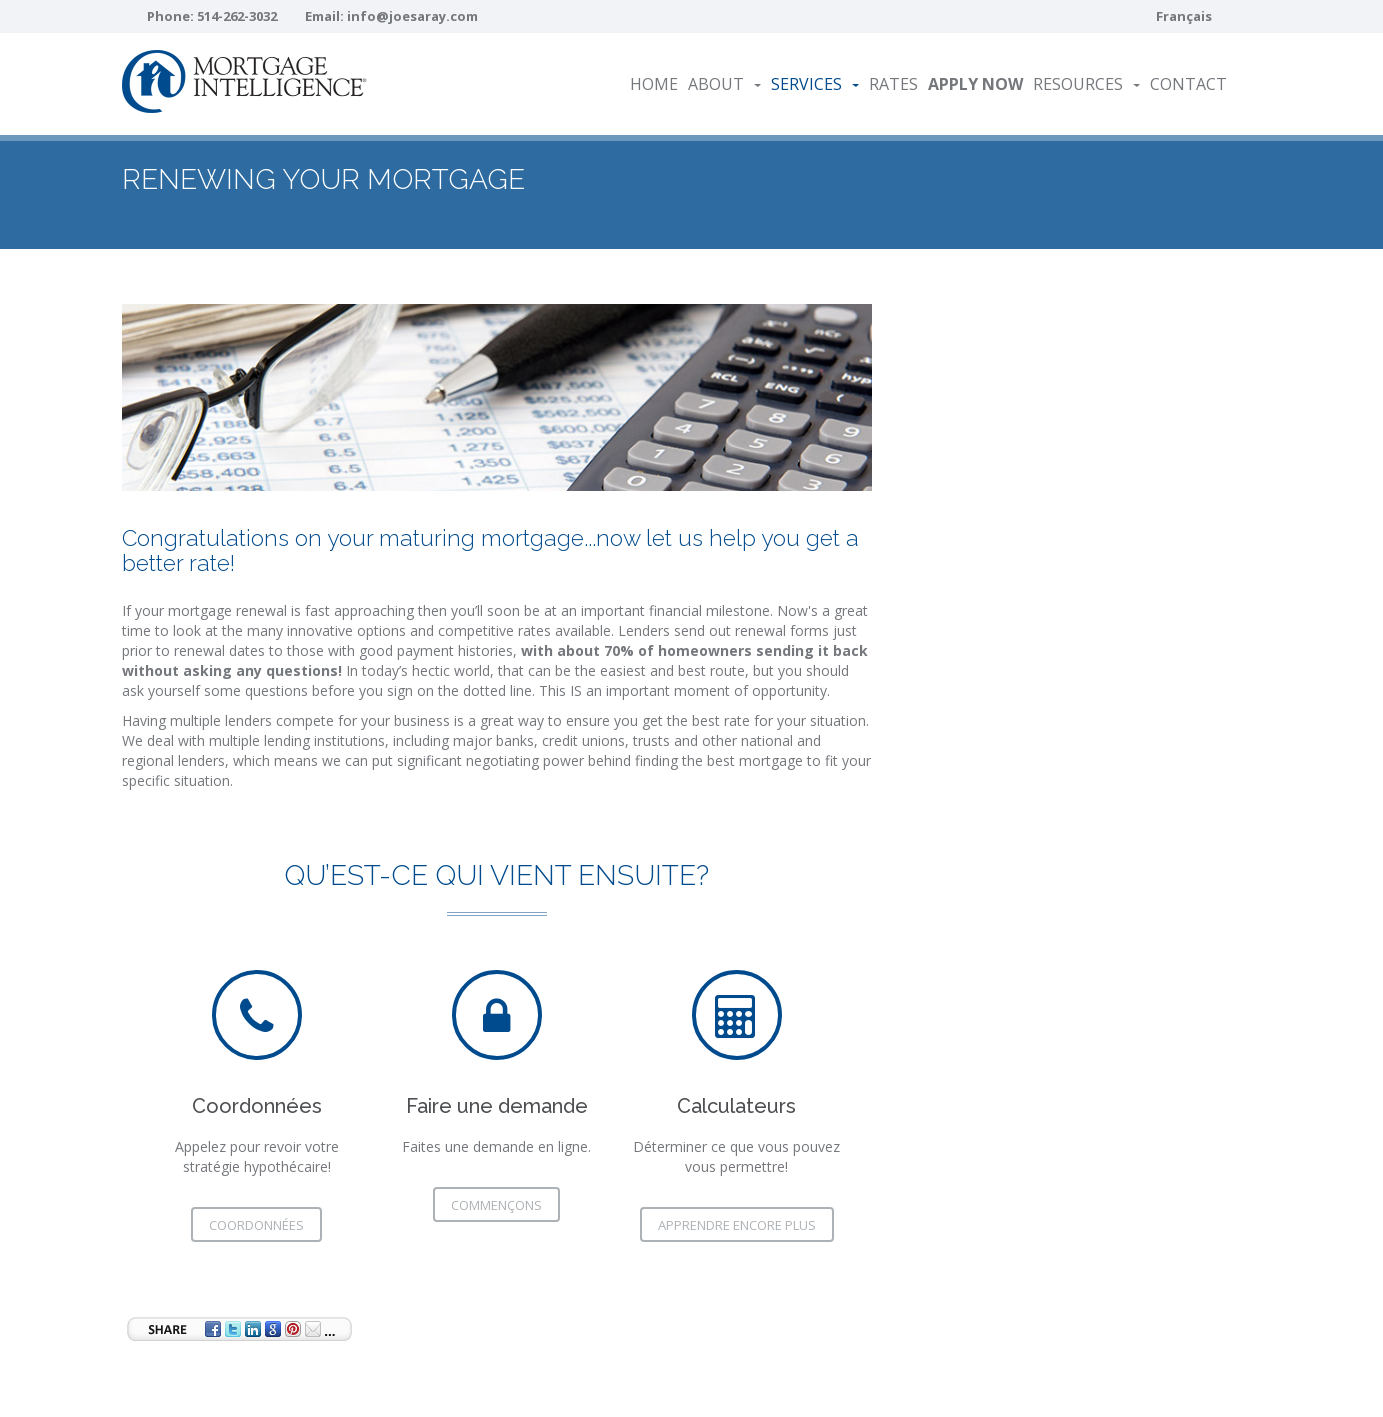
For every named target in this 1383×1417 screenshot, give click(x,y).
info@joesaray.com (412, 16)
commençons (496, 1205)
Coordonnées (256, 1225)
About (724, 84)
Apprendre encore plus (737, 1225)
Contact (1188, 84)
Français (1184, 16)
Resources (1086, 84)
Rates (893, 84)
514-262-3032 (237, 16)
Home (654, 84)
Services (815, 84)
